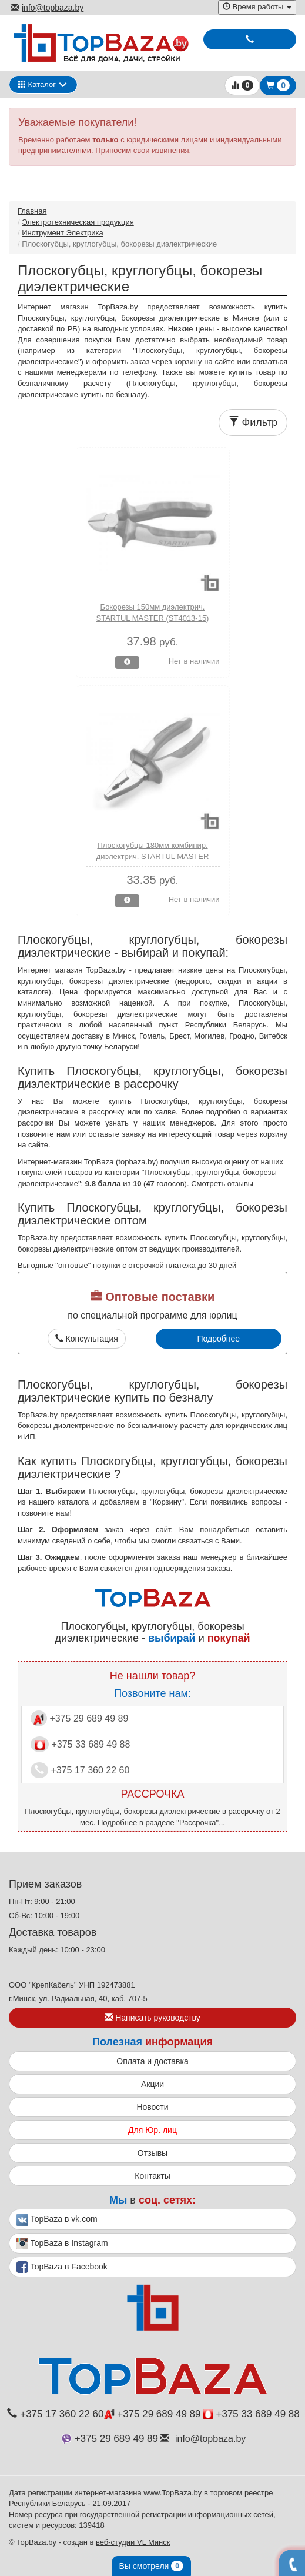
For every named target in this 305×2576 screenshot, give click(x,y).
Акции (152, 2084)
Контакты (152, 2176)
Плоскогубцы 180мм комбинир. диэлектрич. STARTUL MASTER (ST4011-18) (152, 856)
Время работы (257, 6)
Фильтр (253, 422)
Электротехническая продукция (77, 222)
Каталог (37, 84)
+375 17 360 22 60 (80, 1770)
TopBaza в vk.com (57, 2220)
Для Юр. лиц (152, 2130)
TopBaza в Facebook (62, 2267)
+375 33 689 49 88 (80, 1744)
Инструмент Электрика (62, 232)
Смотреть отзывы (222, 1183)
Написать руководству (152, 2017)
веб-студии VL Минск (133, 2542)
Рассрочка (197, 1822)
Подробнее (218, 1338)
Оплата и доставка (152, 2061)
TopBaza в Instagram (62, 2243)
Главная (32, 211)
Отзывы (152, 2153)
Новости (152, 2107)
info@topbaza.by (47, 7)
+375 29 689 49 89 (79, 1718)
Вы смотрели (151, 2566)
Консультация (86, 1338)
